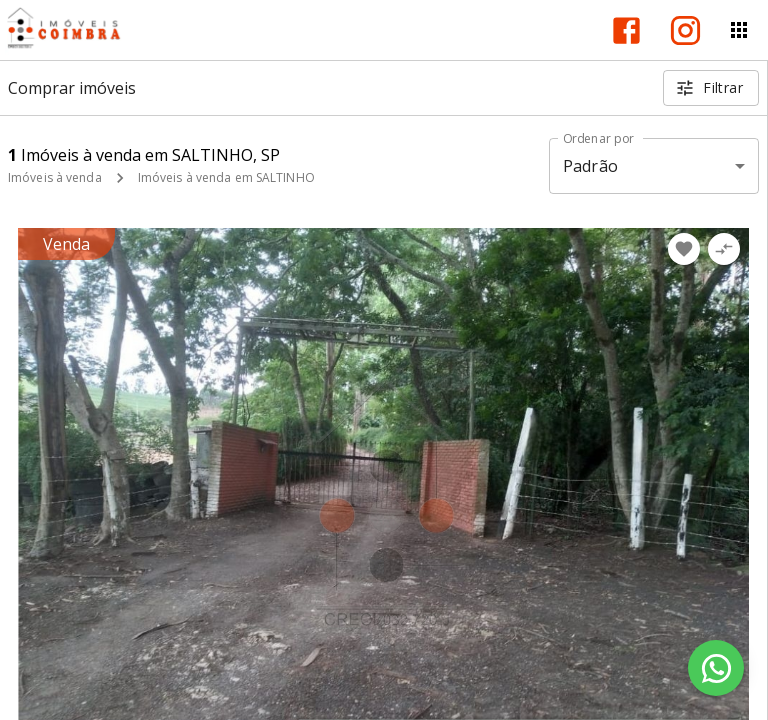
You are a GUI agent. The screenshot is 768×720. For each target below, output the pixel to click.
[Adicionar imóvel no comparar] (724, 249)
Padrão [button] (590, 166)
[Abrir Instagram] (685, 30)
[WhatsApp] (716, 668)
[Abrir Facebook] (626, 30)
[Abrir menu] (739, 30)
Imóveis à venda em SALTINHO (226, 177)
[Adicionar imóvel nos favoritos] (684, 249)
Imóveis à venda (55, 177)
